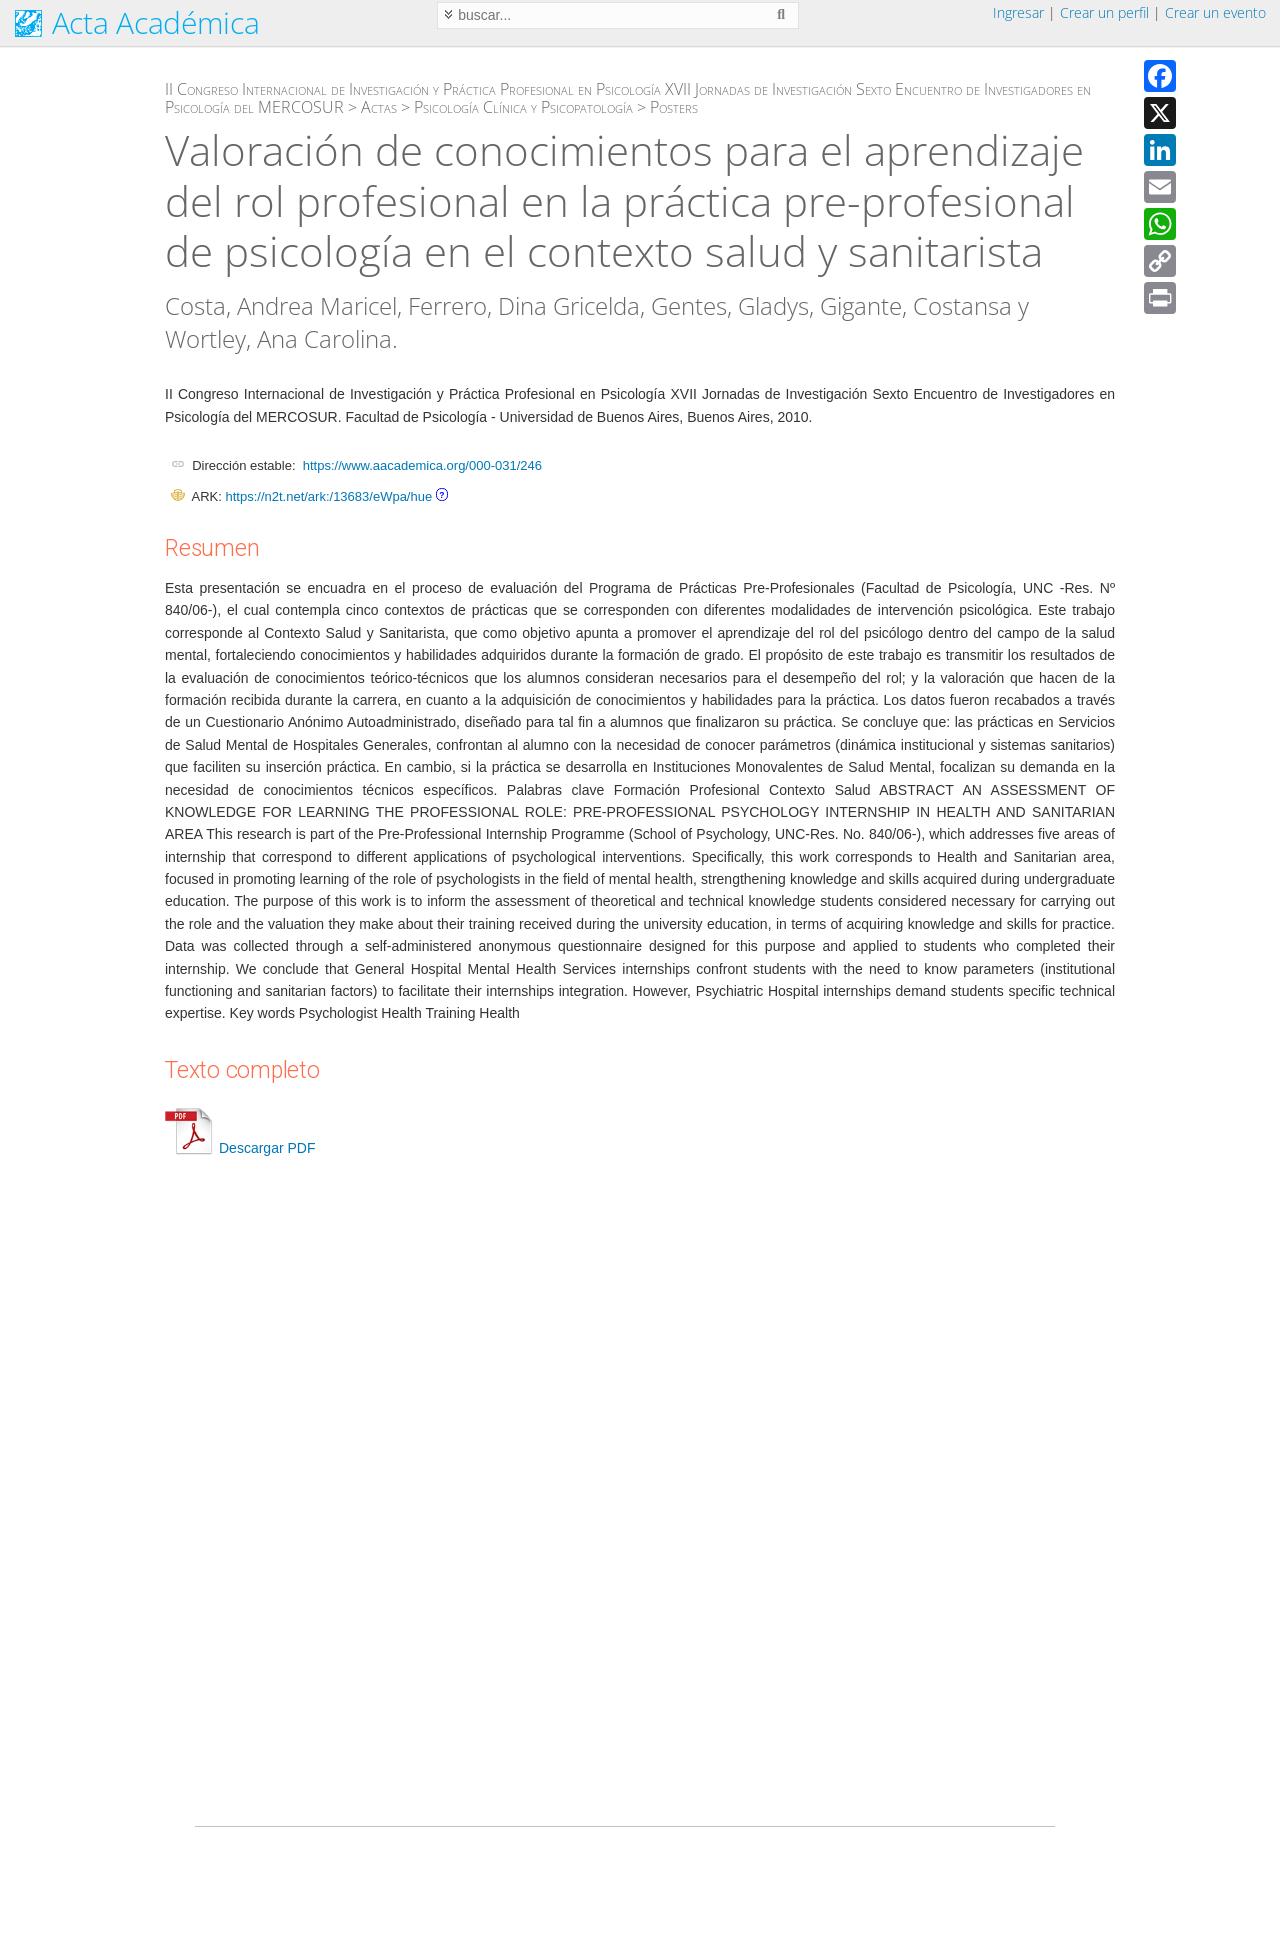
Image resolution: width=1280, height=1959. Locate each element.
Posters (674, 107)
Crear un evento (1215, 12)
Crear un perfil (1104, 12)
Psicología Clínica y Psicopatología (523, 107)
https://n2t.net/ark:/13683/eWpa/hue (328, 496)
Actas (379, 107)
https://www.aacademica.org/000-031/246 (422, 465)
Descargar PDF (240, 1148)
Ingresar (1018, 12)
